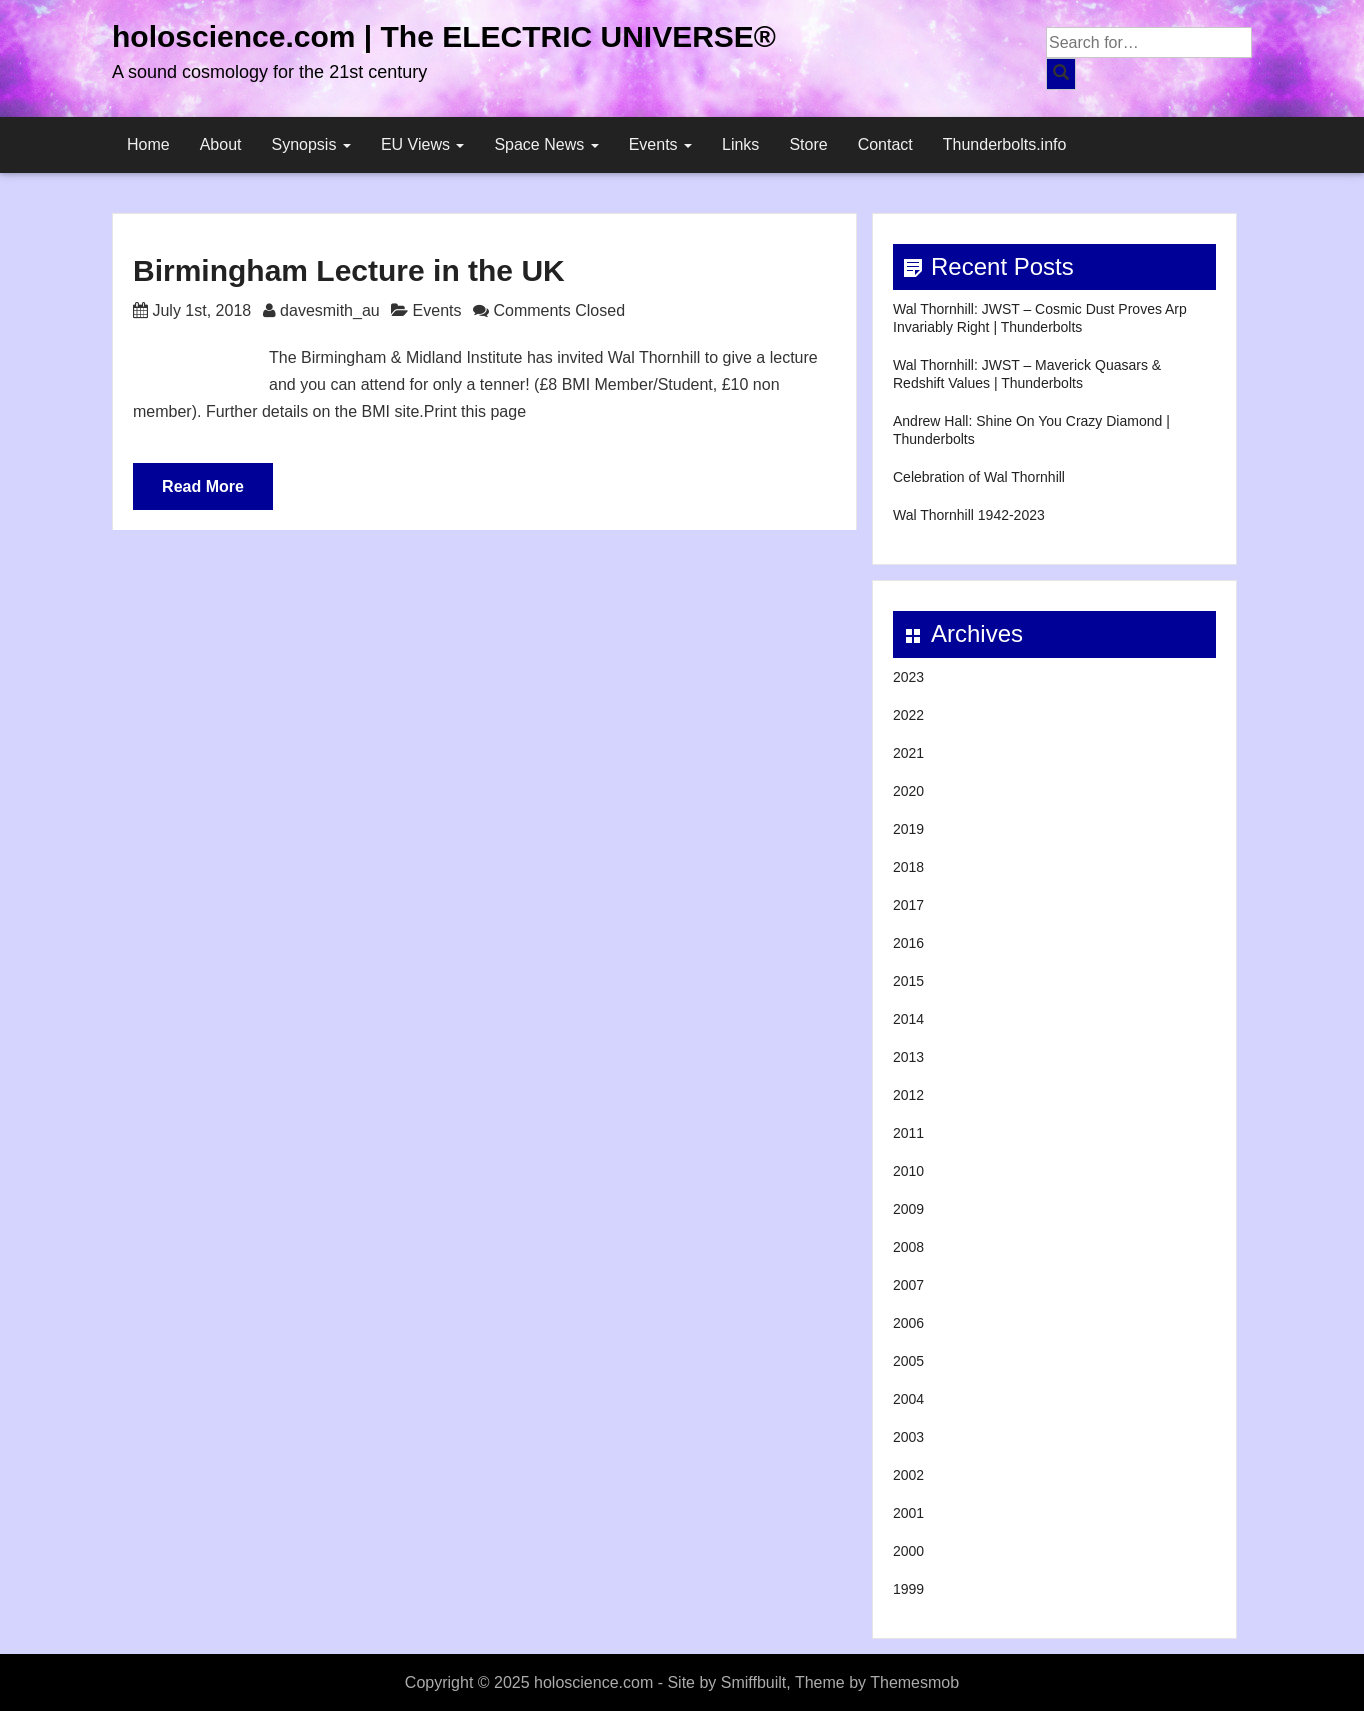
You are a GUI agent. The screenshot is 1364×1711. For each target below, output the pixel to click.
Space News (546, 144)
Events (660, 144)
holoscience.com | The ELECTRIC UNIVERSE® (444, 36)
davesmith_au (330, 310)
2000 (908, 1551)
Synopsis (311, 144)
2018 (908, 867)
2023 (908, 677)
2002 (908, 1475)
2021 (908, 753)
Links (740, 144)
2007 (908, 1285)
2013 (908, 1057)
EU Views (423, 144)
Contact (885, 144)
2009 (908, 1209)
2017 (908, 905)
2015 (908, 981)
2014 (908, 1019)
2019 (908, 829)
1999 (908, 1589)
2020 (908, 791)
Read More (203, 486)
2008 (908, 1247)
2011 (908, 1133)
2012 (908, 1095)
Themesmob (914, 1682)
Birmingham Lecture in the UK (349, 270)
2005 (908, 1361)
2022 (908, 715)
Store (808, 144)
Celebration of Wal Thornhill (979, 477)
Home (148, 144)
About (221, 144)
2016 (908, 943)
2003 (908, 1437)
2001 (908, 1513)
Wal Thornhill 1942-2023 (969, 515)
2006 (908, 1323)
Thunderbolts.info (1005, 144)
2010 (908, 1171)
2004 (908, 1399)
